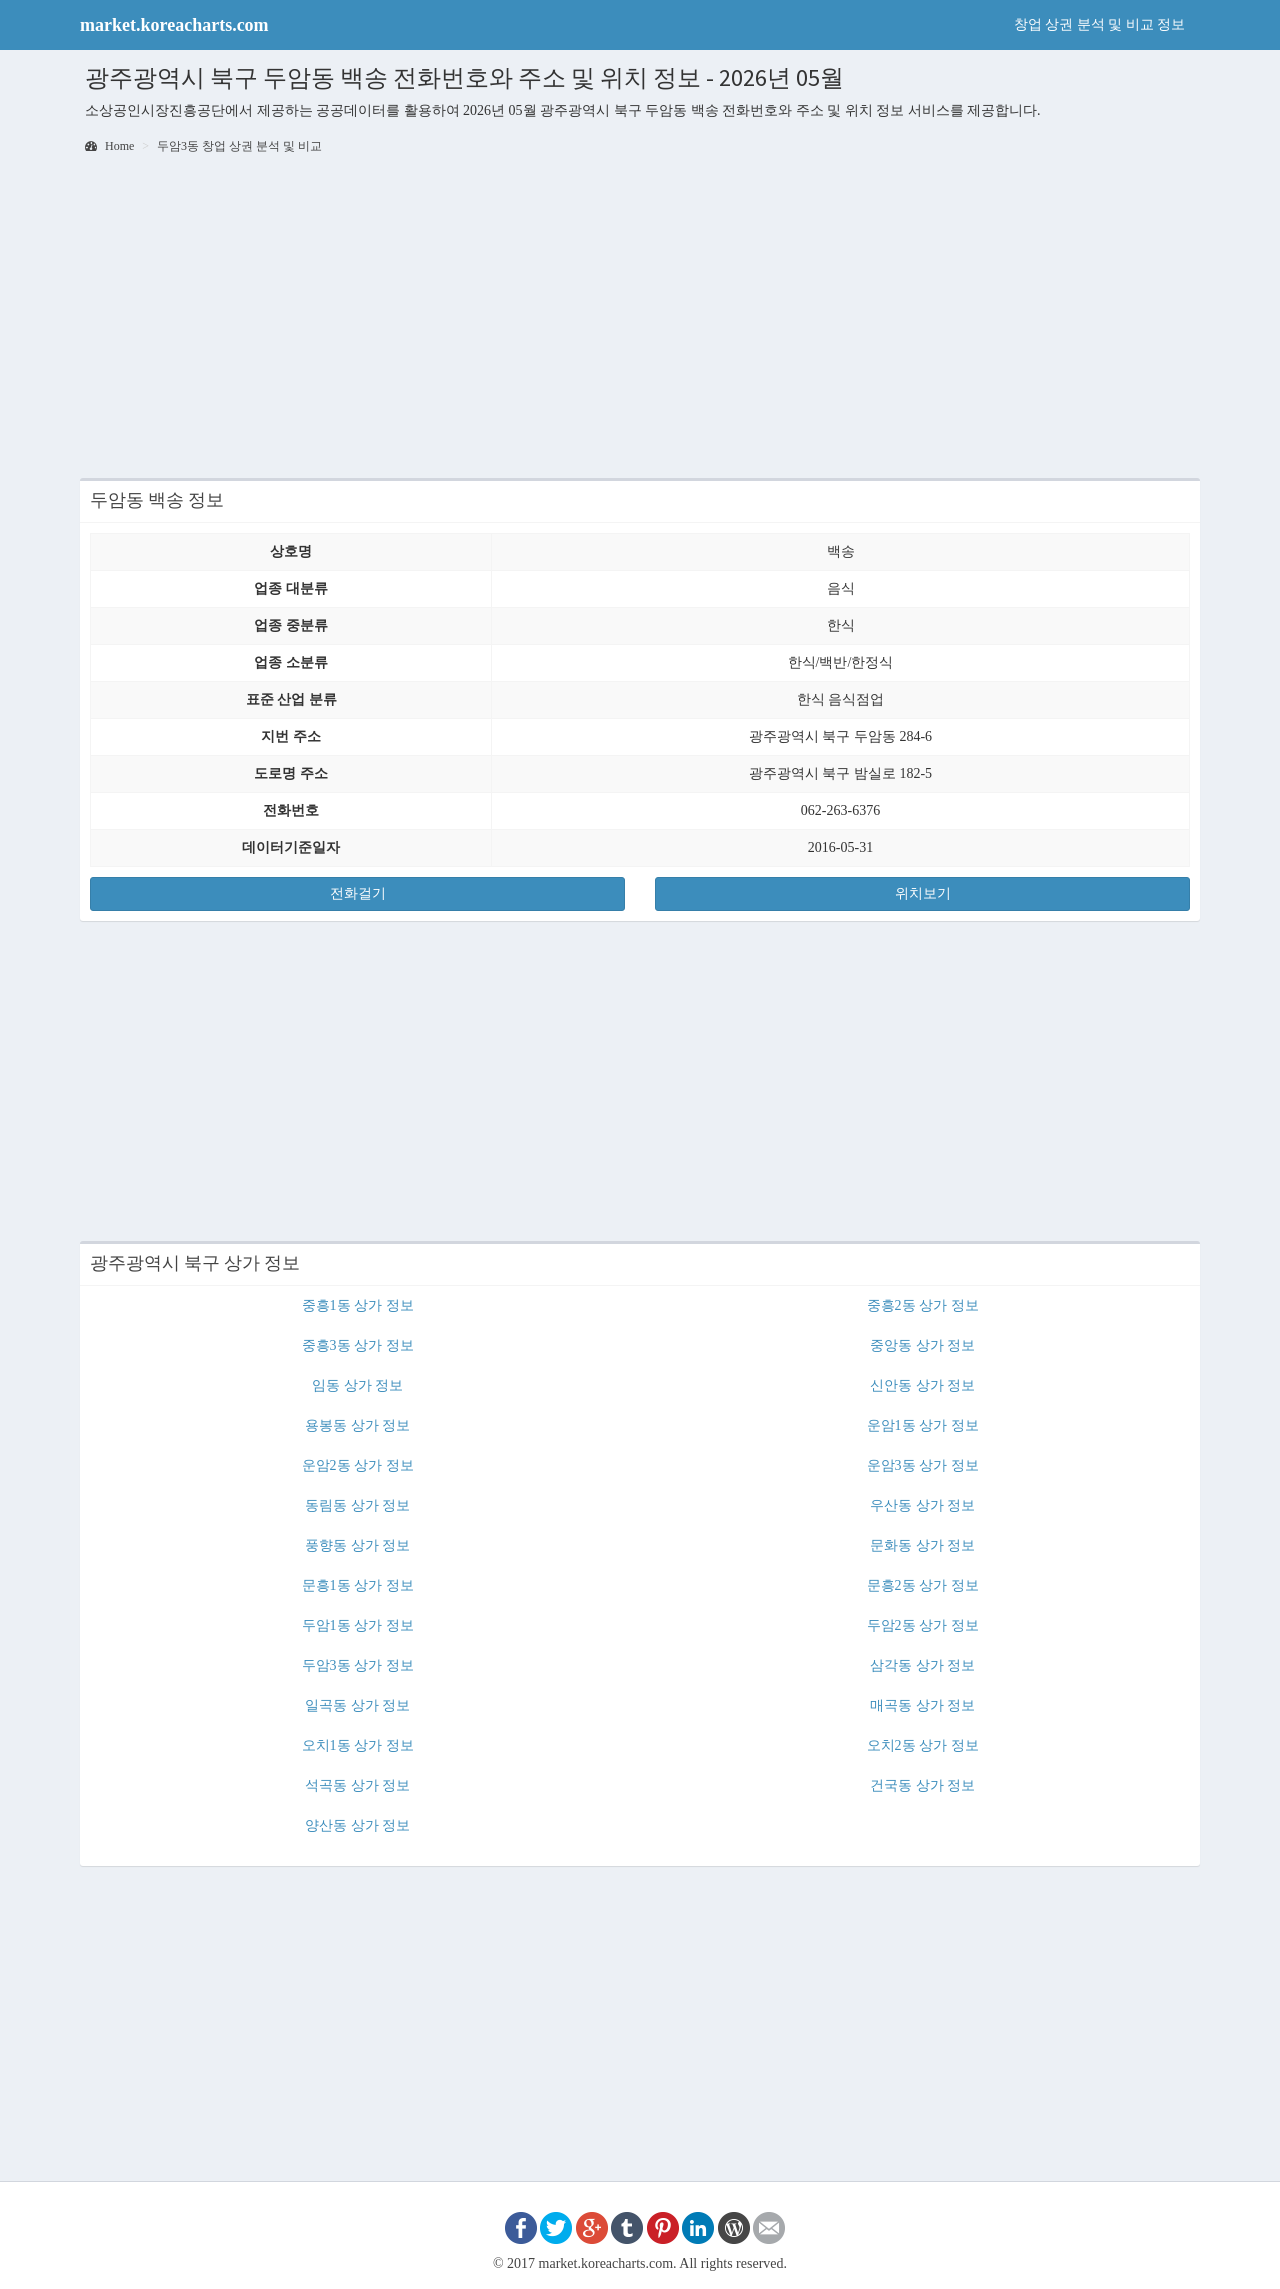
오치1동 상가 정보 (358, 1745)
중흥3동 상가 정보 (358, 1345)
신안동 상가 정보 (922, 1385)
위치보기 (923, 893)
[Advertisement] (640, 318)
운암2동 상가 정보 (358, 1465)
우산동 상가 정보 (922, 1505)
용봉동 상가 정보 (357, 1425)
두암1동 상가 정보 (358, 1625)
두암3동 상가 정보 (358, 1665)
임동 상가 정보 (357, 1385)
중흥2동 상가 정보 (923, 1305)
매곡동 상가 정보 (922, 1705)
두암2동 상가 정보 (923, 1625)
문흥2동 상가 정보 (923, 1585)
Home (109, 146)
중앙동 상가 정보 (922, 1345)
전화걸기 (358, 893)
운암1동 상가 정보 (923, 1425)
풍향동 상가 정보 (357, 1545)
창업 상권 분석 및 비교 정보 (1100, 24)
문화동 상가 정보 (922, 1545)
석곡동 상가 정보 (357, 1785)
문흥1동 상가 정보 (358, 1585)
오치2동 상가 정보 (923, 1745)
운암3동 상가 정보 (923, 1465)
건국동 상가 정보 (922, 1785)
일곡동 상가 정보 (357, 1705)
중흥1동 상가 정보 (358, 1305)
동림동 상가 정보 (357, 1505)
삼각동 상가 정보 (922, 1665)
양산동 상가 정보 (357, 1825)
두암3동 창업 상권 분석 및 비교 (239, 146)
